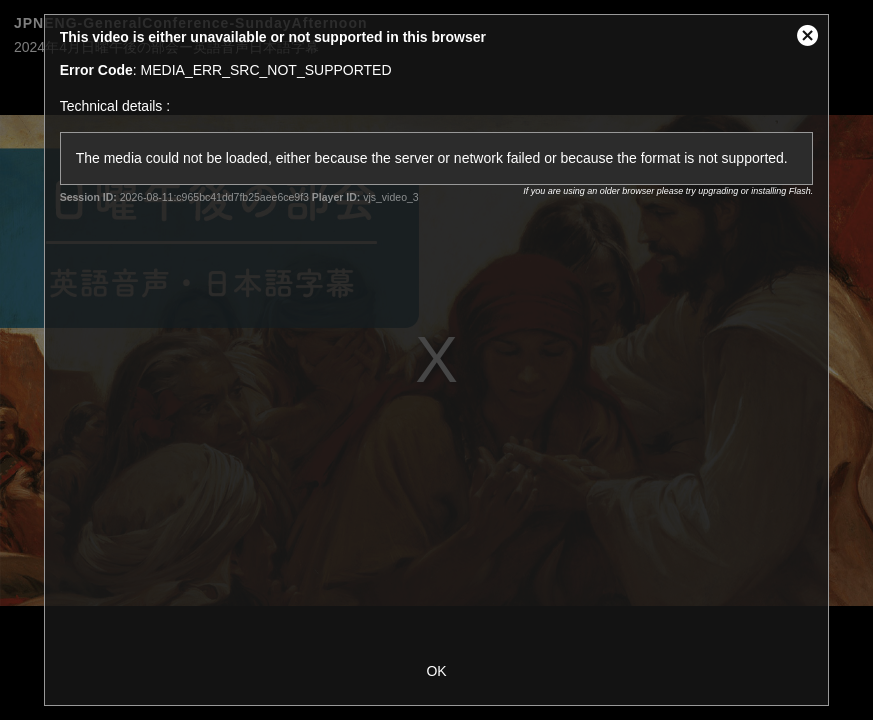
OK (436, 671)
